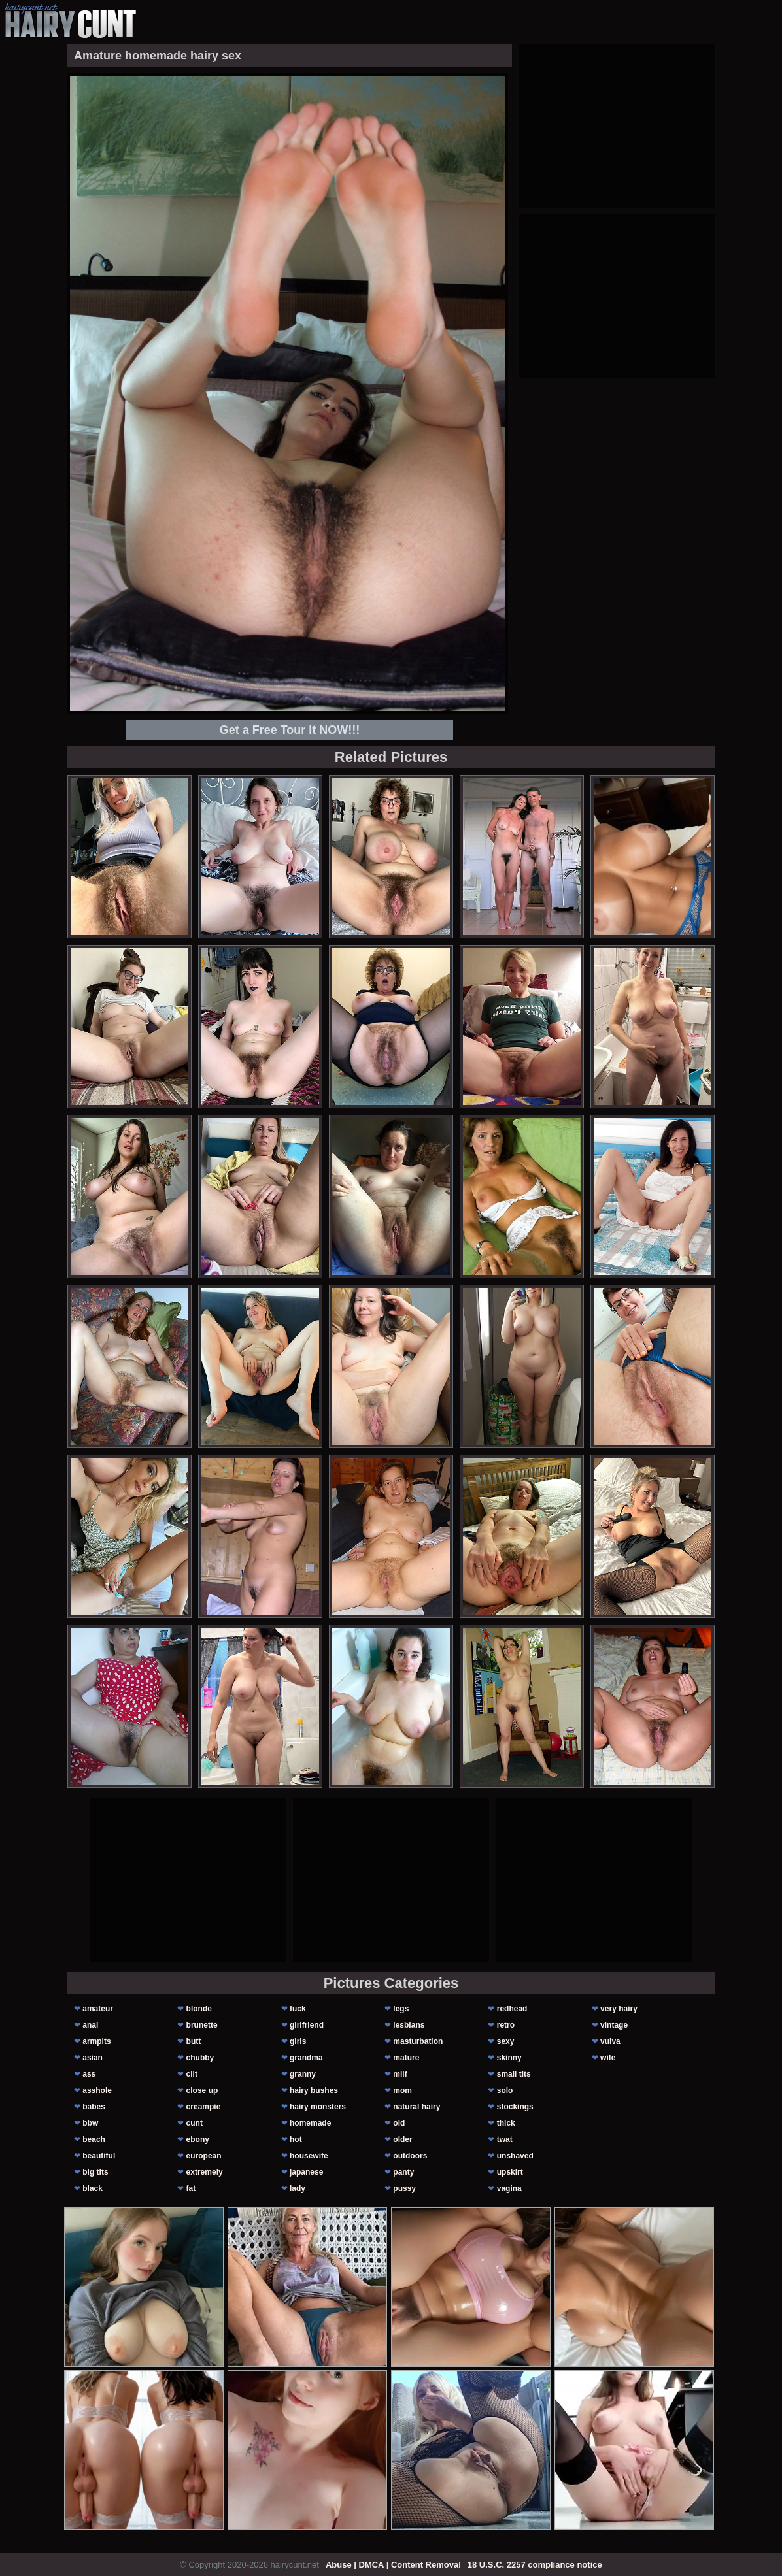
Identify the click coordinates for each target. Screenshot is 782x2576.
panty (403, 2172)
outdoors (410, 2155)
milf (400, 2074)
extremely (204, 2172)
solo (505, 2090)
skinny (509, 2057)
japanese (306, 2172)
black (92, 2188)
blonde (199, 2008)
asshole (97, 2090)
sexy (506, 2041)
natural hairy (416, 2106)
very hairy (619, 2008)
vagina (509, 2188)
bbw (90, 2123)
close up (202, 2090)
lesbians (408, 2025)
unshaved (515, 2155)
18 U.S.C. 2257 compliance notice (535, 2564)
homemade (310, 2123)
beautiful (98, 2155)
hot (296, 2139)
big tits (95, 2172)
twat (505, 2139)
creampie (203, 2106)
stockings (515, 2106)
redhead (512, 2008)
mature (406, 2057)
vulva (610, 2041)
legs (401, 2008)
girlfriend (307, 2025)
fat (191, 2188)
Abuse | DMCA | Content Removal (393, 2564)
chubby (200, 2057)
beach (93, 2139)
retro (506, 2025)
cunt (194, 2123)
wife (607, 2057)
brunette (202, 2025)
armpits (96, 2041)
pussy (404, 2188)
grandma (306, 2057)
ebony (197, 2139)
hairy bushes (314, 2090)
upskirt (510, 2172)
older (402, 2139)
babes (93, 2106)
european (204, 2155)
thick (506, 2123)
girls (298, 2041)
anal (90, 2025)
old (399, 2123)
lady (297, 2188)
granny (303, 2074)
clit (191, 2074)
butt (193, 2041)
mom (402, 2090)
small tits (514, 2074)
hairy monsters (318, 2106)
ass (88, 2074)
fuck (298, 2008)
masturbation (418, 2041)
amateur (97, 2008)
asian (92, 2057)
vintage (614, 2025)
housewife (309, 2155)
